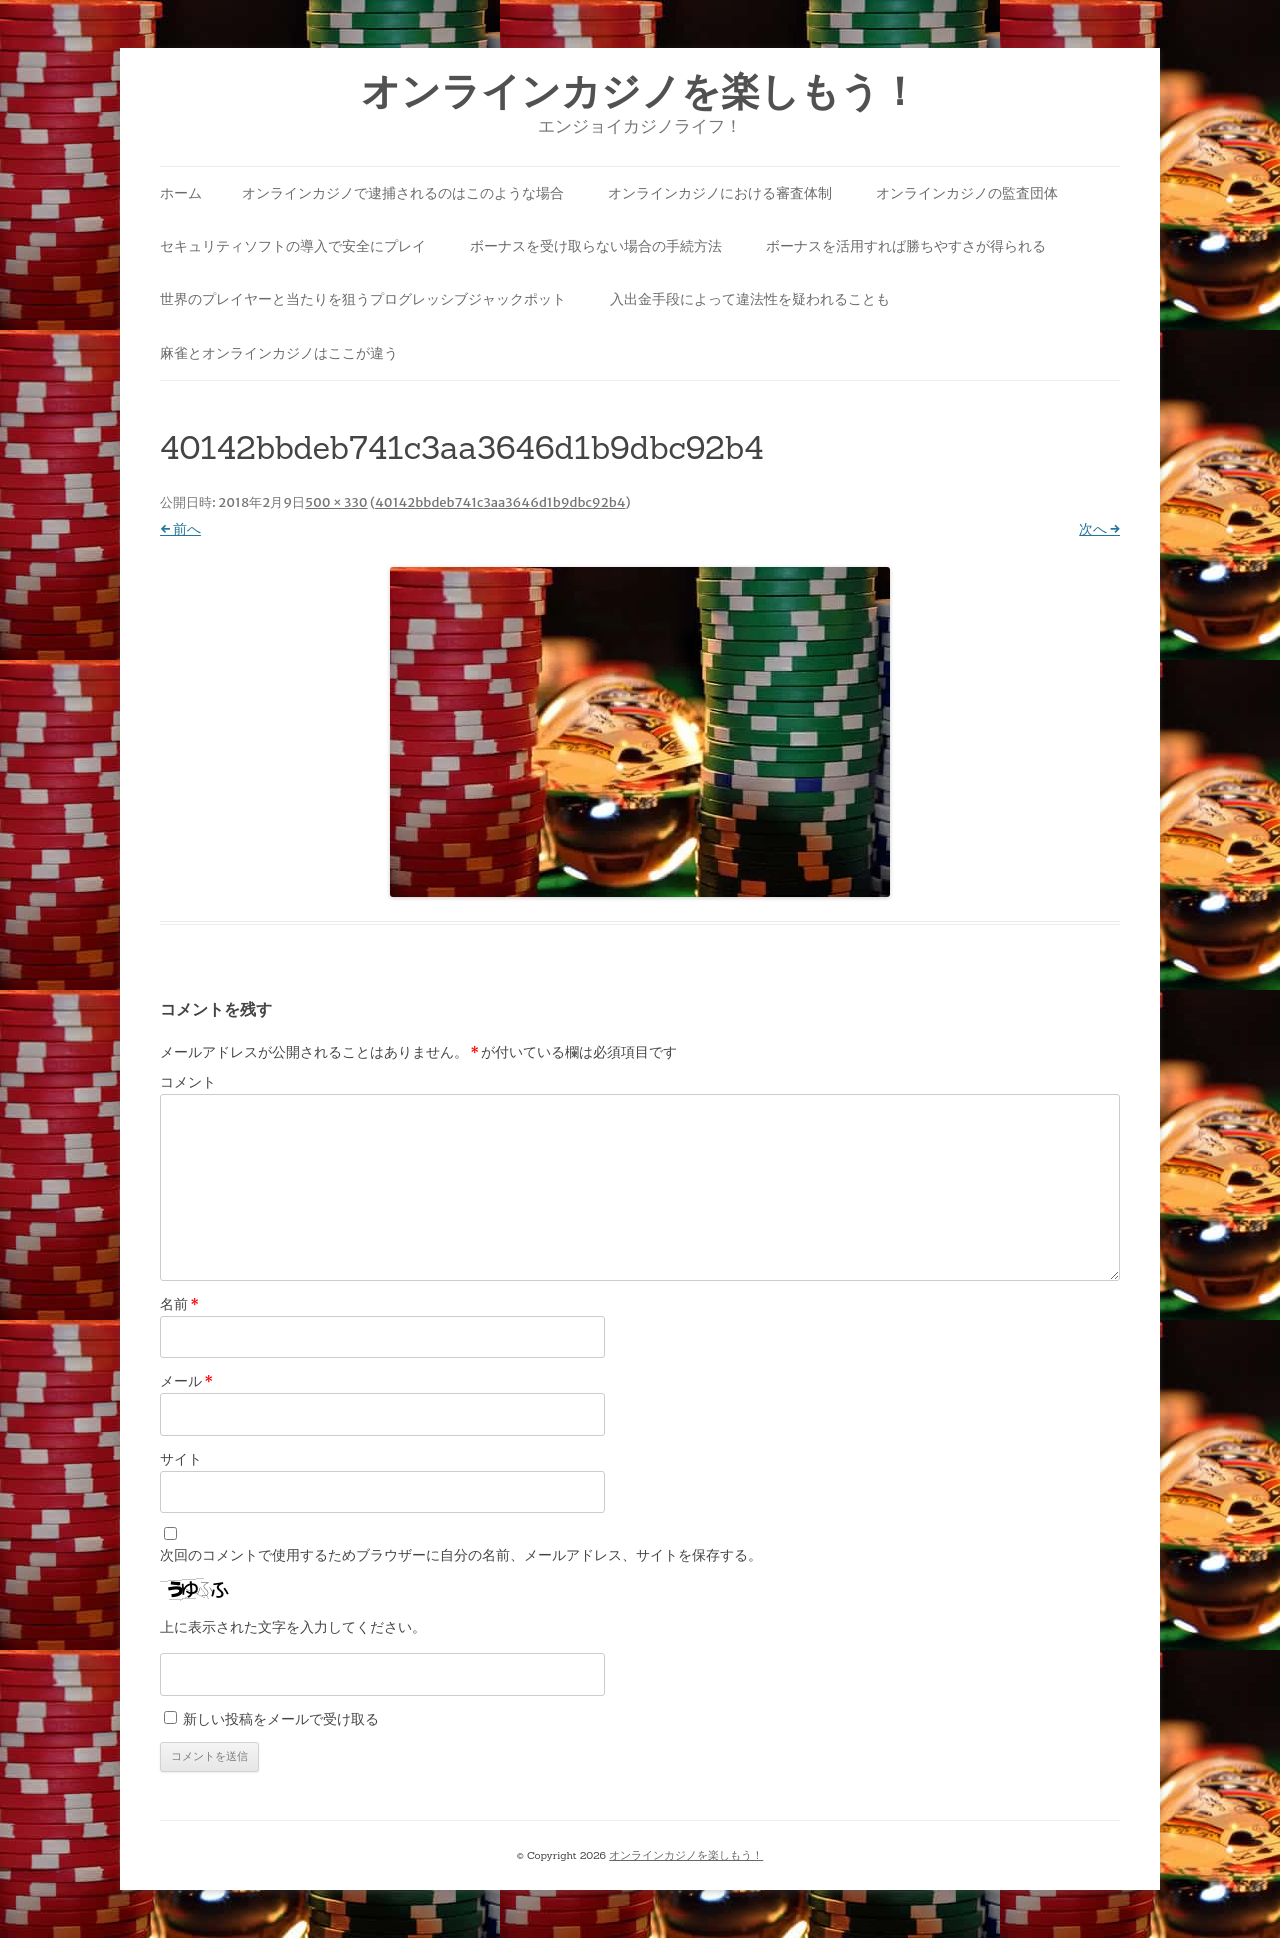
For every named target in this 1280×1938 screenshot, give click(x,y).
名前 (179, 1304)
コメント (188, 1082)
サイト (181, 1459)
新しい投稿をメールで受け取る (281, 1719)
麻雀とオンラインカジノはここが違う (279, 353)
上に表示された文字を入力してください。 (293, 1627)
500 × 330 (336, 502)
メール (186, 1381)
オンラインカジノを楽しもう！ (640, 91)
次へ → (1099, 529)
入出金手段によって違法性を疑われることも (750, 299)
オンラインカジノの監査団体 (967, 193)
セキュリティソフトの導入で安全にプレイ (293, 246)
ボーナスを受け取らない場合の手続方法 (596, 246)
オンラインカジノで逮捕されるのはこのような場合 (403, 193)
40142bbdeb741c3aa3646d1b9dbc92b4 (500, 502)
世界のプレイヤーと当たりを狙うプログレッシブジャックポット (363, 299)
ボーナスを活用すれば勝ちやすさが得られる (906, 246)
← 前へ (180, 529)
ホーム (181, 193)
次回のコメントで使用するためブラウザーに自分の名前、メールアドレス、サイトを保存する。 (461, 1555)
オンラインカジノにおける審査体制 (720, 193)
